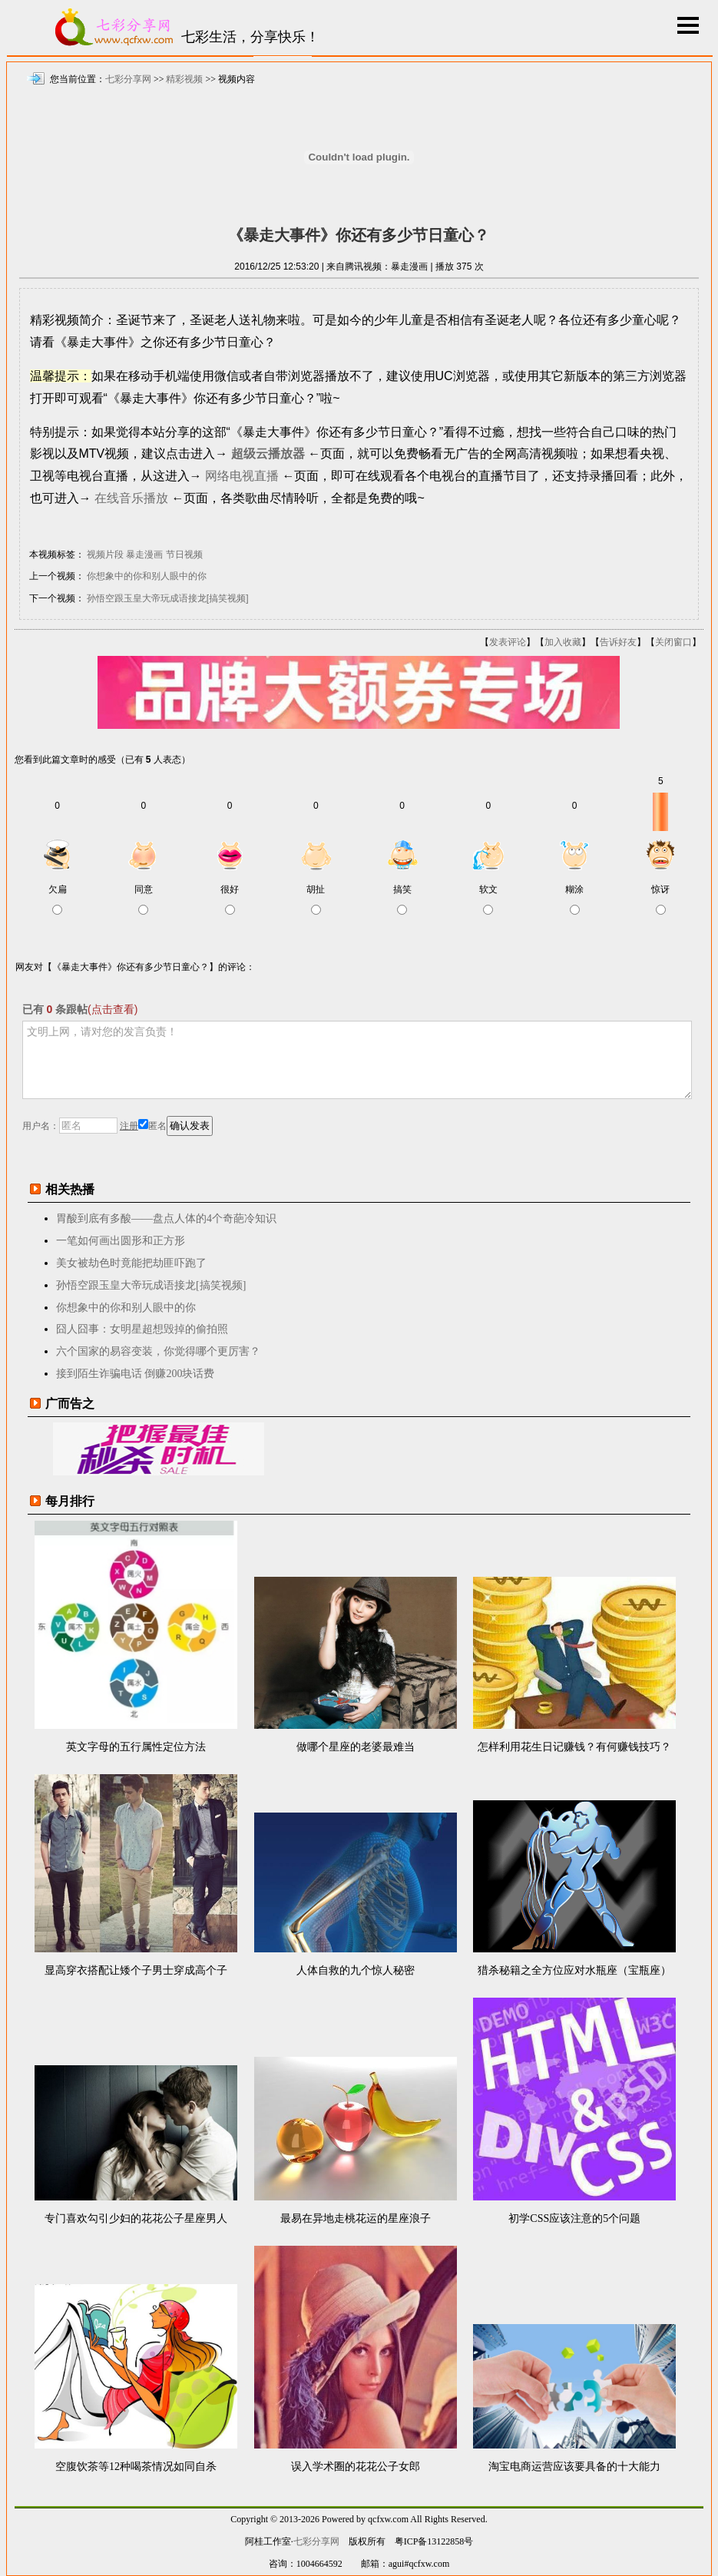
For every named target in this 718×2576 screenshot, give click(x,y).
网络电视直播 (242, 475)
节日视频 (184, 554)
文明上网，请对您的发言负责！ (357, 1060)
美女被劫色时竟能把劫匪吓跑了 (131, 1263)
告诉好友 (618, 642)
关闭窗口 (673, 642)
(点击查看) (112, 1009)
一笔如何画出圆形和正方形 (120, 1241)
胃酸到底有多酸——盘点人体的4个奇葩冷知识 (166, 1218)
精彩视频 (184, 79)
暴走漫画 (144, 554)
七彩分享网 (128, 79)
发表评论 (507, 642)
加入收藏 (562, 642)
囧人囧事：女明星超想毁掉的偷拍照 (142, 1329)
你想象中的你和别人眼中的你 (147, 576)
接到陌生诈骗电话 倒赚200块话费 (135, 1373)
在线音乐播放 (131, 498)
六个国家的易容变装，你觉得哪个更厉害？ (158, 1351)
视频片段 (105, 554)
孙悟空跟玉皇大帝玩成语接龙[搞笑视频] (168, 598)
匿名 (152, 1126)
